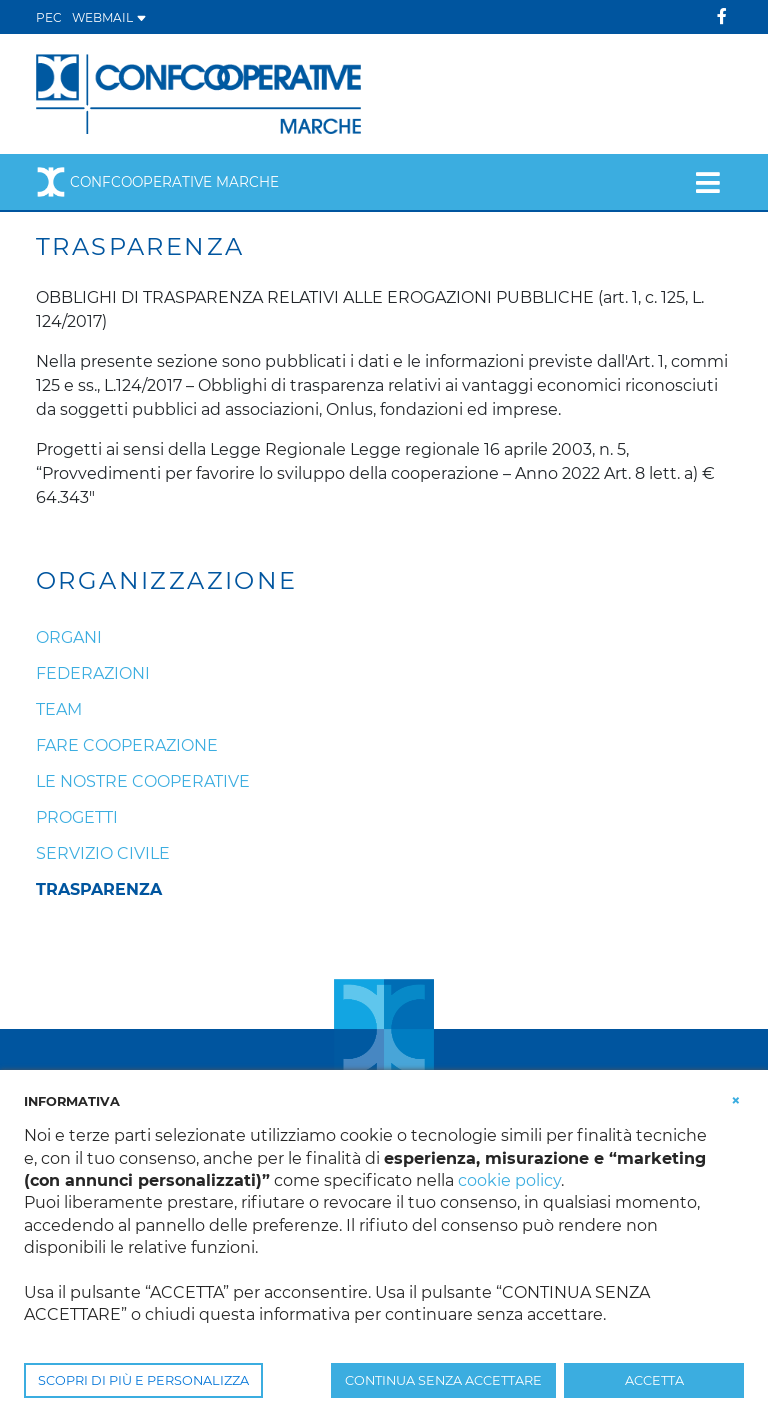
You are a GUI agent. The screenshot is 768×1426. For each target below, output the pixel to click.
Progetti (77, 817)
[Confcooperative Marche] (198, 92)
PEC (49, 17)
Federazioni (93, 673)
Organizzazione (167, 581)
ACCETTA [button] (654, 1380)
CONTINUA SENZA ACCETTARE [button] (443, 1380)
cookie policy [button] (509, 1180)
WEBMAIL (109, 17)
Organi (69, 637)
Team (59, 709)
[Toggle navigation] (707, 182)
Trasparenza (99, 889)
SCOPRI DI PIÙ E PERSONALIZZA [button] (143, 1380)
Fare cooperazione (127, 745)
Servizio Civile (103, 853)
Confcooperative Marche (157, 182)
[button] (736, 1100)
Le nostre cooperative (143, 781)
